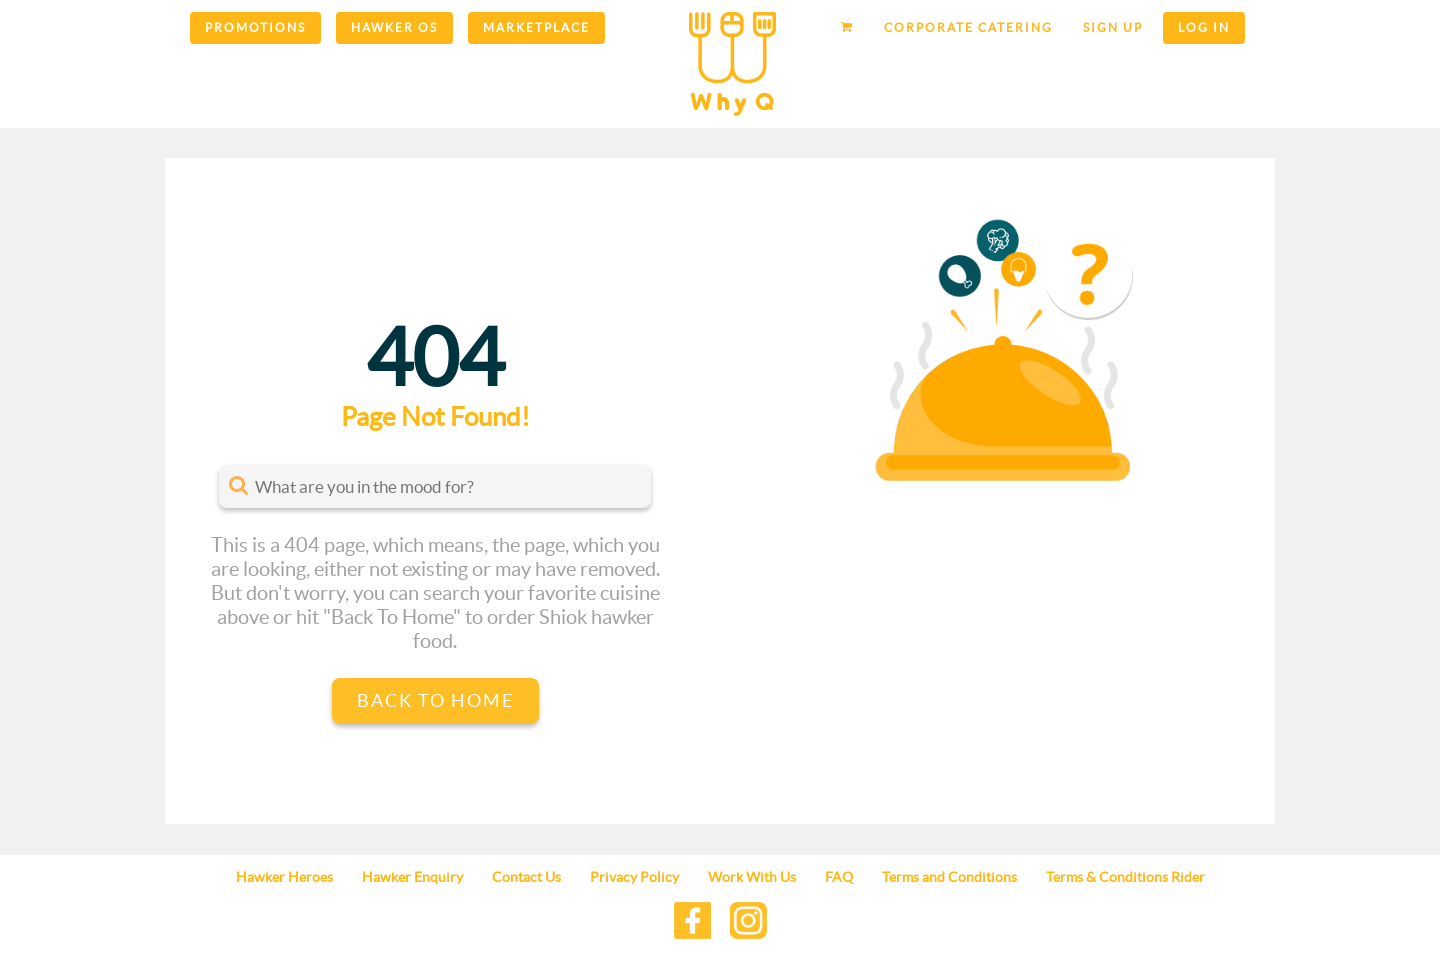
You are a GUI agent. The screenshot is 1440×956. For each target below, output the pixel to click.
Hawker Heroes (284, 877)
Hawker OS (394, 27)
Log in (1204, 27)
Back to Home (435, 700)
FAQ (839, 877)
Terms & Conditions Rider (1125, 877)
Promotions (255, 27)
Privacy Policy (634, 877)
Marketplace (536, 27)
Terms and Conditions (949, 877)
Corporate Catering (968, 27)
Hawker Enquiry (412, 877)
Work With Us (752, 877)
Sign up (1113, 27)
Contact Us (526, 877)
